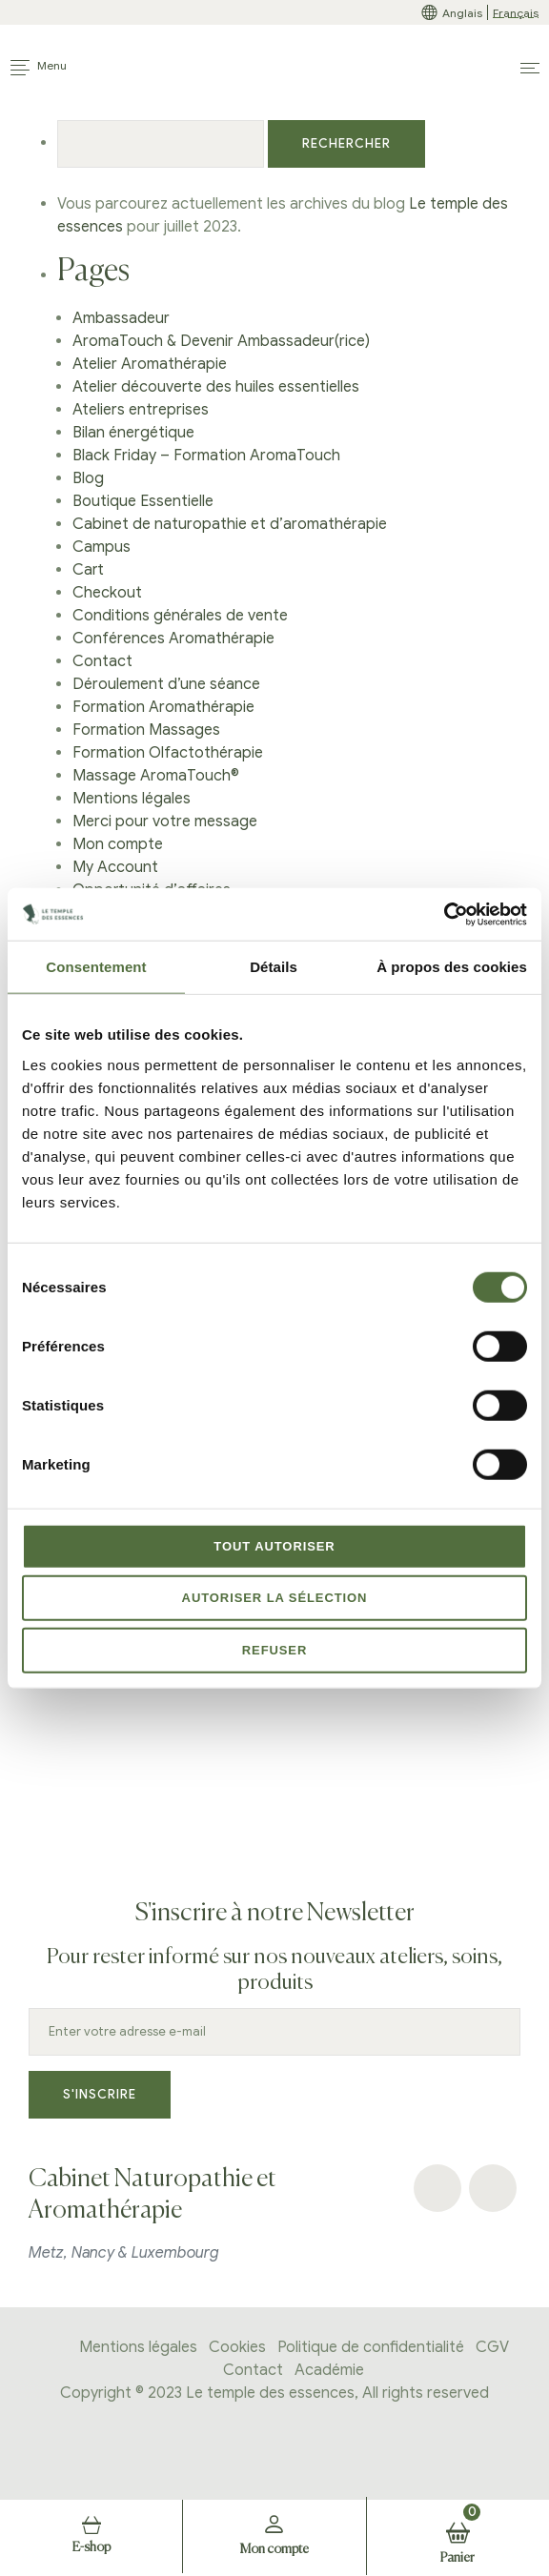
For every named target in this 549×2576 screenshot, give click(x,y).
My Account (115, 867)
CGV (492, 2347)
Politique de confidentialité (370, 2347)
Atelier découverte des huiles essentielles (215, 386)
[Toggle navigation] (39, 67)
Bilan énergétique (133, 432)
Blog (88, 478)
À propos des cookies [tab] (451, 967)
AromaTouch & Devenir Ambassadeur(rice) (221, 341)
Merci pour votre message (164, 821)
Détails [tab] (273, 967)
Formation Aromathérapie (163, 707)
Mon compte (117, 844)
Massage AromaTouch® (155, 775)
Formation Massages (146, 730)
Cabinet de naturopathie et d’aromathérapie (229, 524)
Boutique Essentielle (143, 501)
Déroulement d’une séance (166, 684)
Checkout (107, 592)
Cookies (237, 2347)
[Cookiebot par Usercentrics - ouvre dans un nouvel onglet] (443, 914)
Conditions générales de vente (180, 615)
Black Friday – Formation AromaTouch (206, 455)
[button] (529, 68)
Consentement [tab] (96, 967)
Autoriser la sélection (275, 1598)
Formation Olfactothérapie (167, 752)
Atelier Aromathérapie (149, 364)
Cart (88, 569)
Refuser (275, 1650)
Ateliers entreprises (140, 409)
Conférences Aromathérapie (173, 638)
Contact (102, 661)
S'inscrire (99, 2094)
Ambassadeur (121, 318)
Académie (329, 2370)
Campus (101, 547)
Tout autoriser (274, 1545)
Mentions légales (131, 798)
